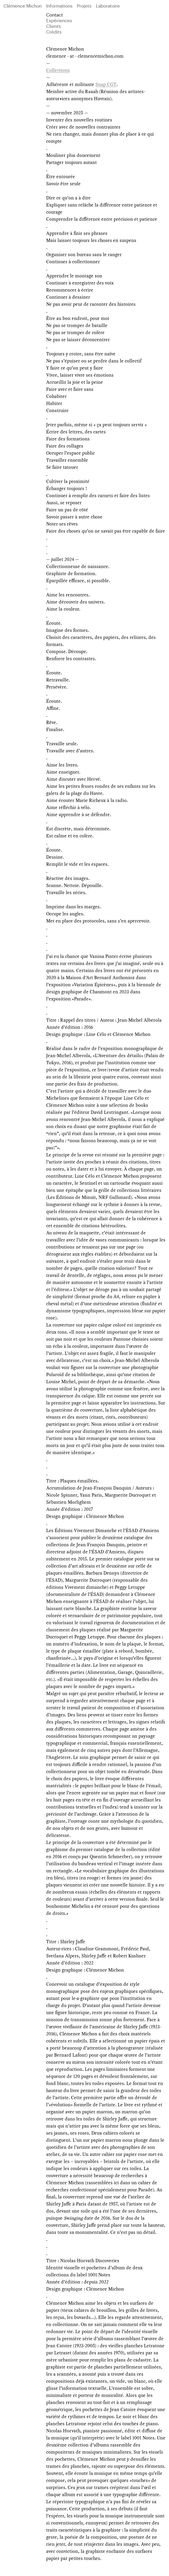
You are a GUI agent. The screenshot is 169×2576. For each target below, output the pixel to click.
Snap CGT (105, 84)
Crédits (54, 31)
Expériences (59, 20)
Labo (108, 6)
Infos (59, 6)
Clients (53, 26)
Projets (84, 6)
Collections (58, 70)
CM (23, 6)
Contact (54, 14)
